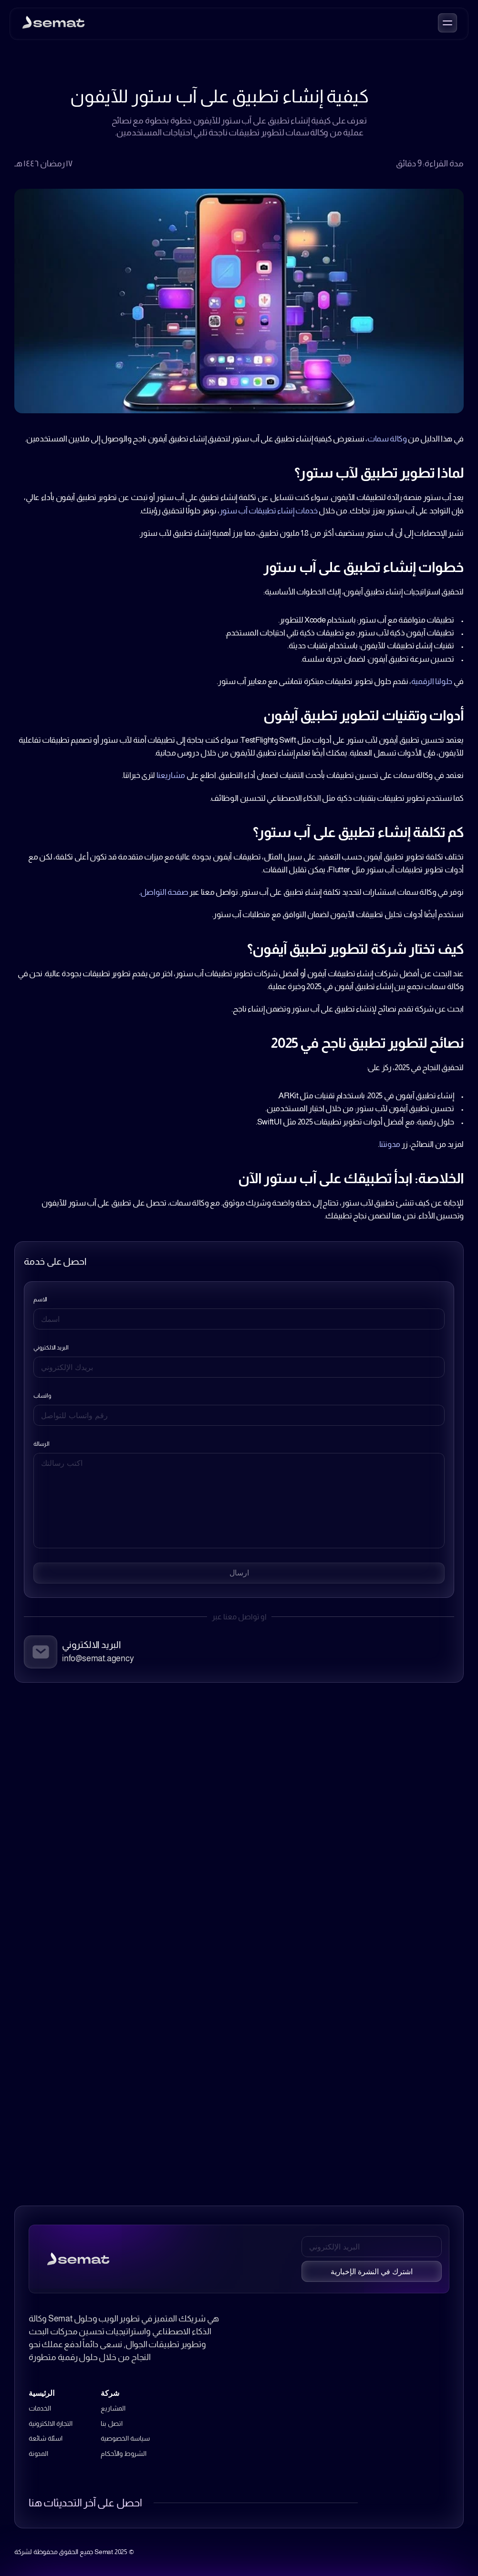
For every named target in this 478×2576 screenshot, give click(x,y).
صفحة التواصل (164, 892)
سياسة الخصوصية (125, 2438)
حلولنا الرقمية (431, 681)
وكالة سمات (387, 438)
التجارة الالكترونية (50, 2423)
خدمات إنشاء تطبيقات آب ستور (268, 510)
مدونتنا (390, 1144)
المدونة (38, 2453)
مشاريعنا (170, 775)
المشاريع (113, 2408)
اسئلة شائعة (45, 2438)
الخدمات (40, 2408)
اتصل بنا (111, 2423)
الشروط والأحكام (123, 2453)
